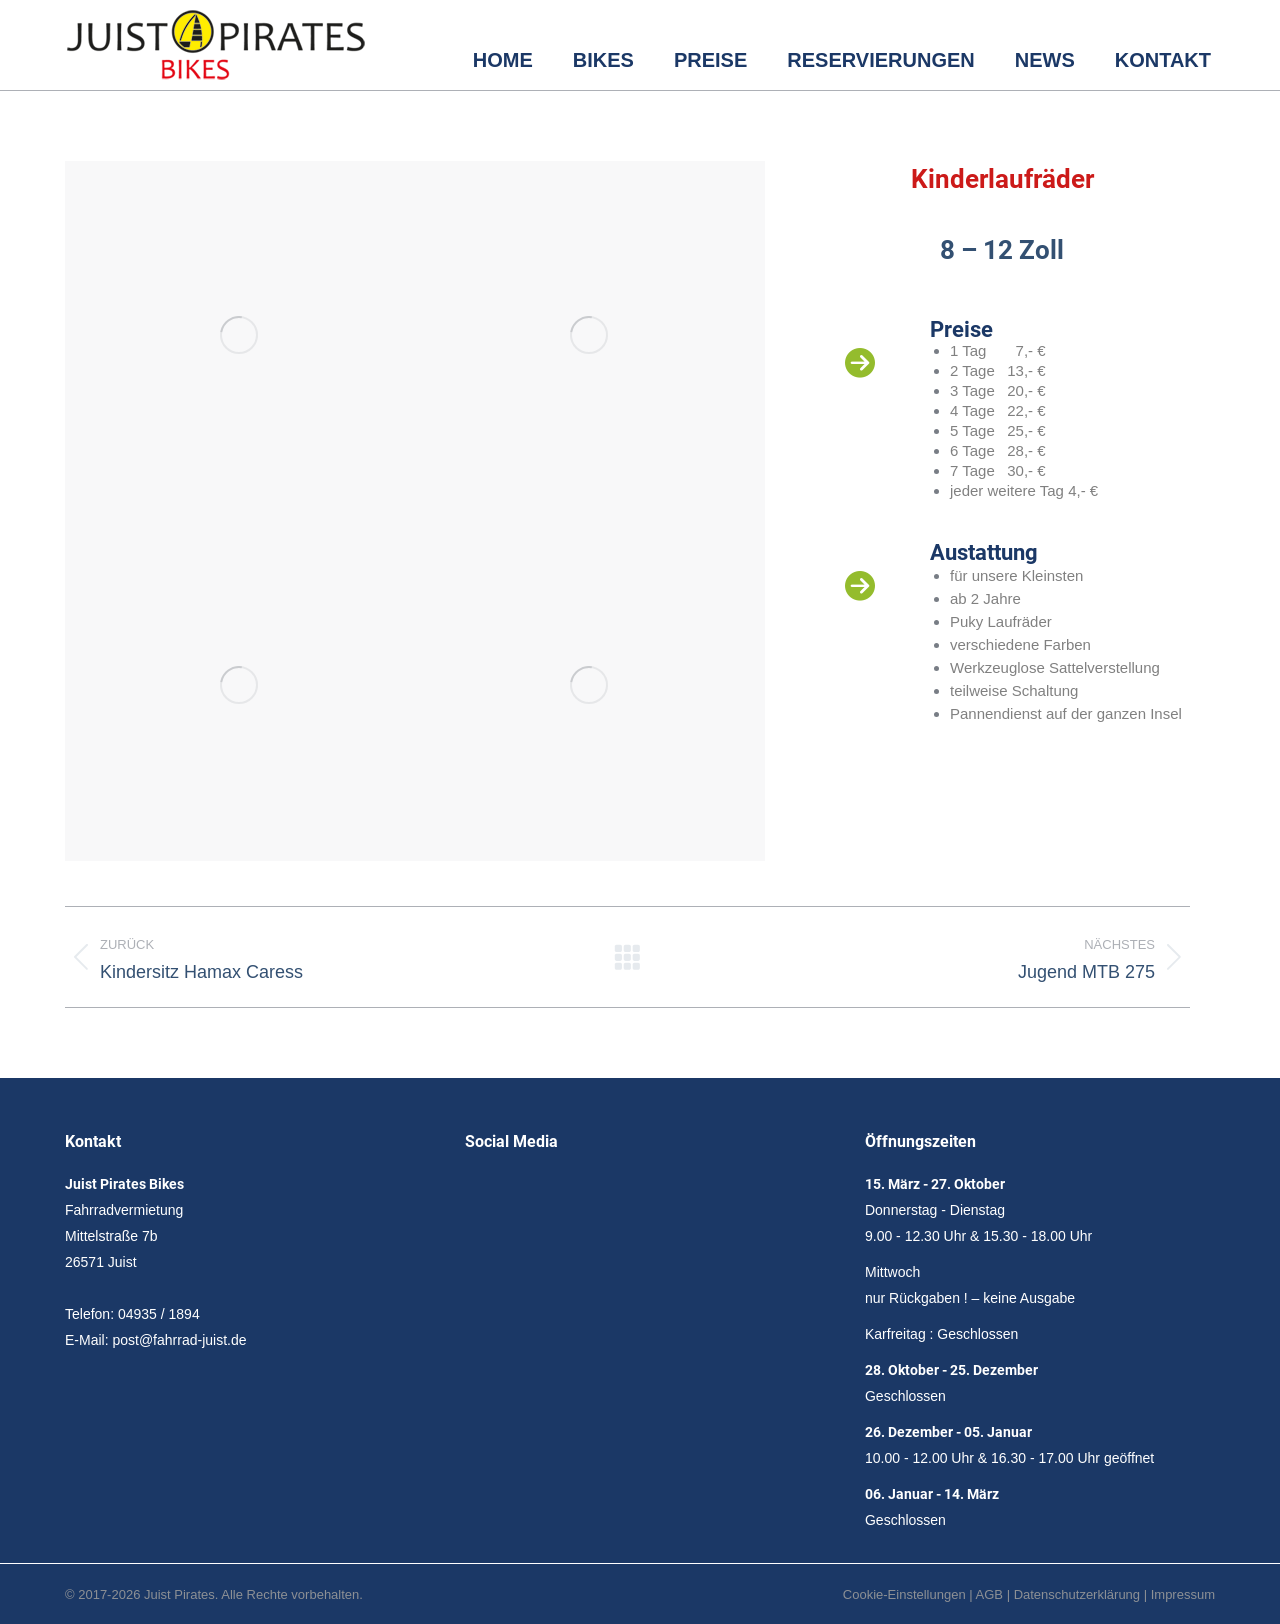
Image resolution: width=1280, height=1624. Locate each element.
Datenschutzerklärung (1077, 1594)
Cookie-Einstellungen (904, 1594)
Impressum (1183, 1594)
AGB (989, 1594)
